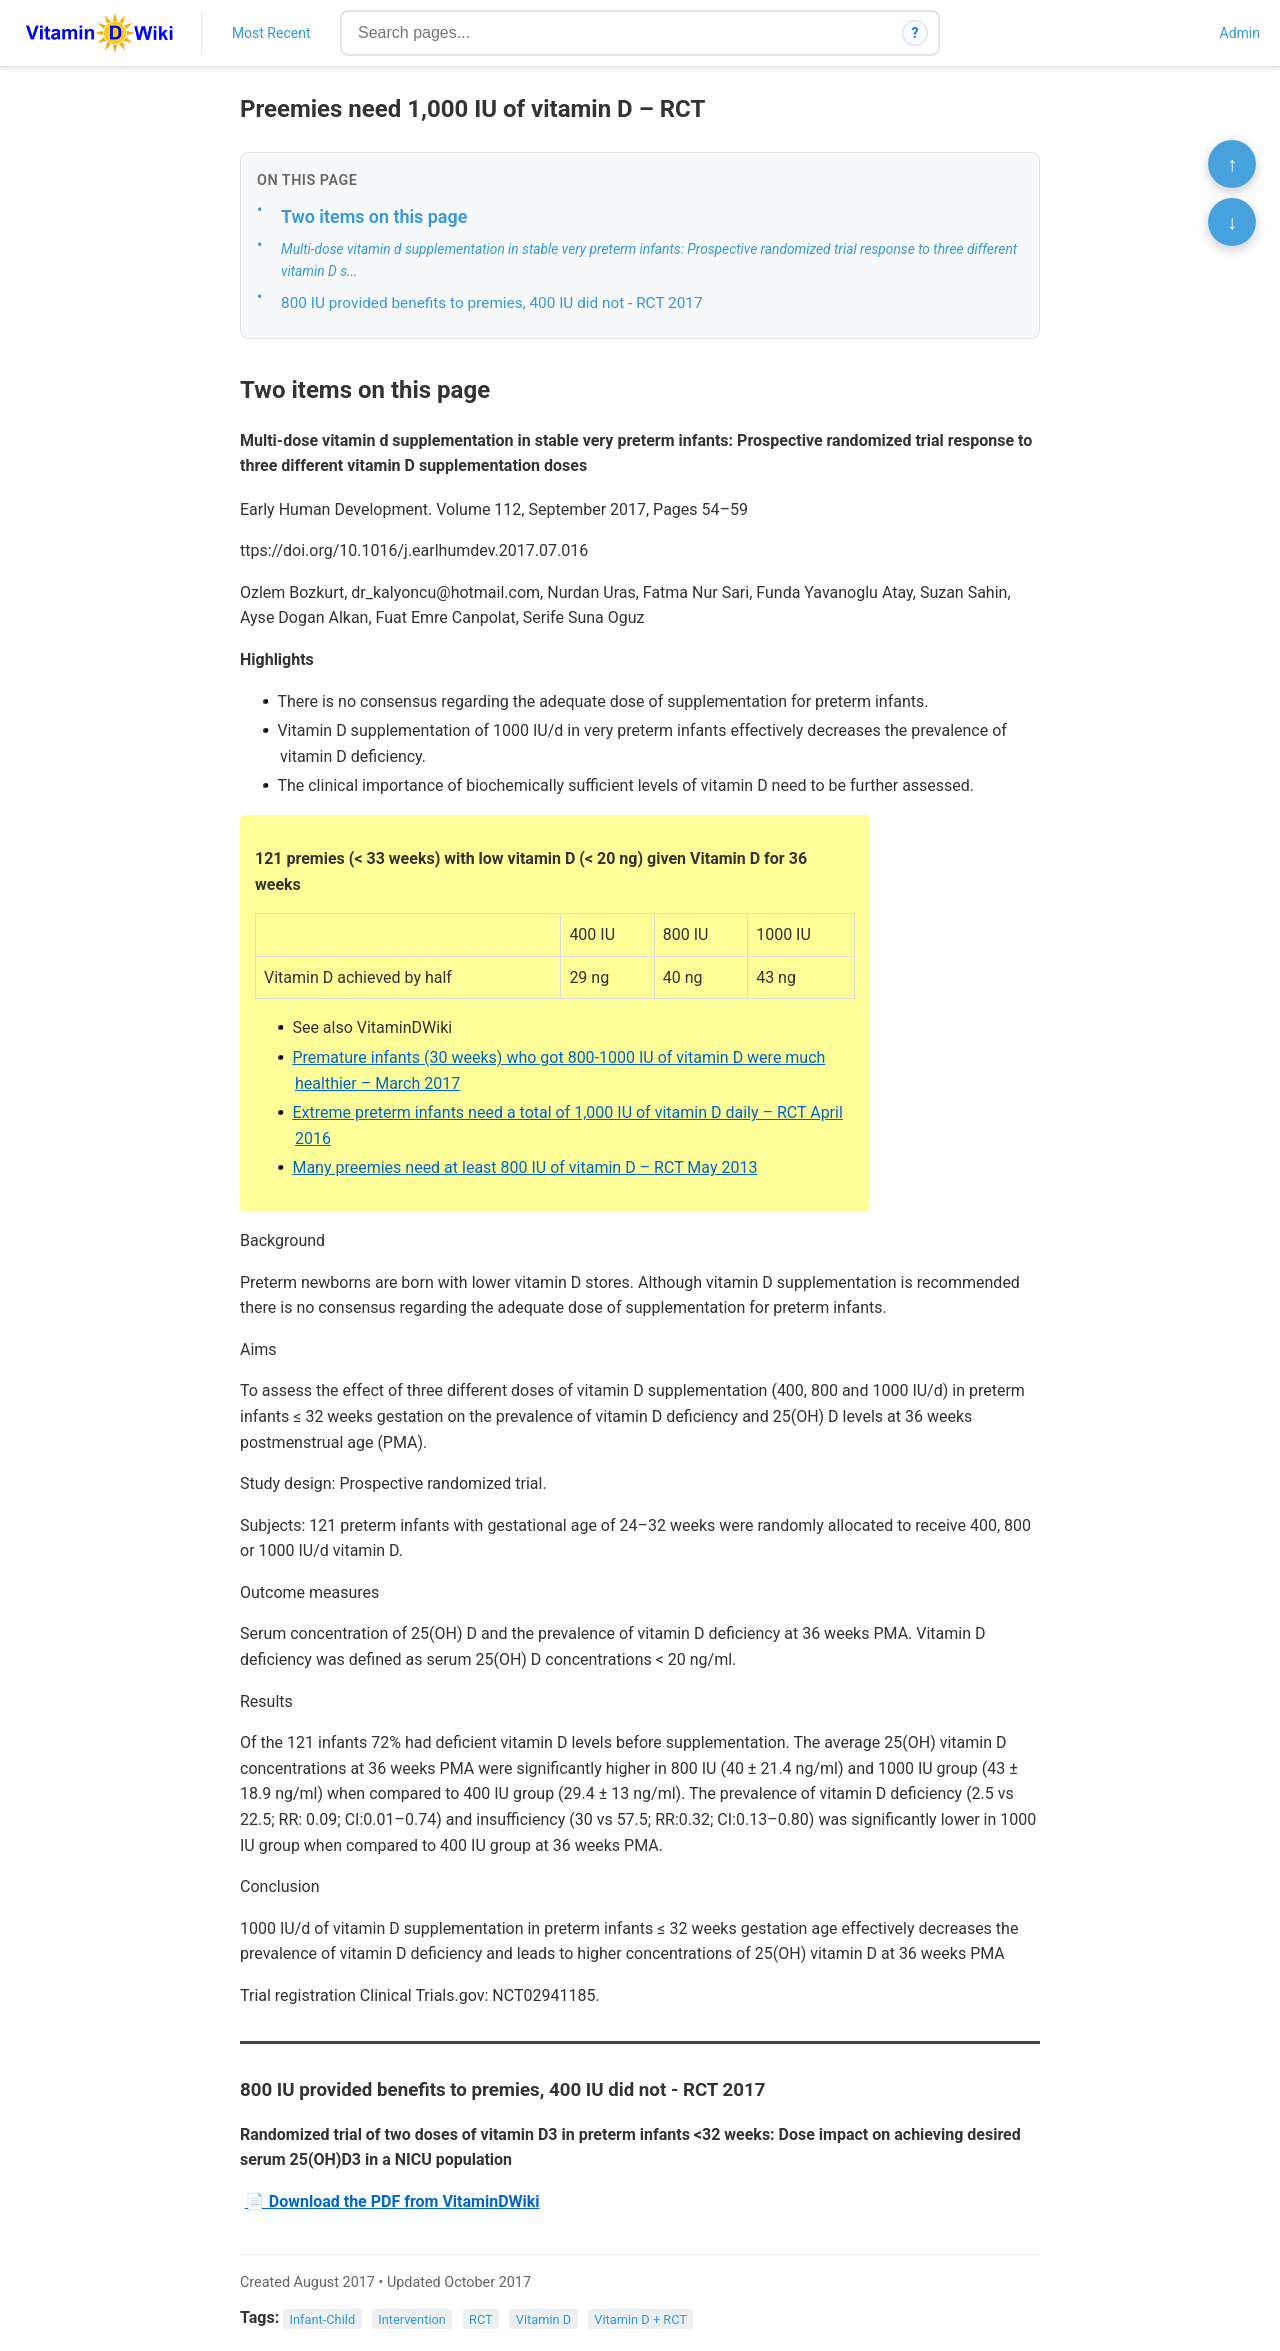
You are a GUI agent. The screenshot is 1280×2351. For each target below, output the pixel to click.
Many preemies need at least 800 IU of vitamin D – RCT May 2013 (524, 1167)
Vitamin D (543, 2318)
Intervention (412, 2318)
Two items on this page (374, 216)
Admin (1240, 33)
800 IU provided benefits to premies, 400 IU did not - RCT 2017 (492, 303)
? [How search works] (915, 33)
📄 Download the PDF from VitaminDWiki (392, 2201)
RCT (481, 2318)
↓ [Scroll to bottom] (1232, 222)
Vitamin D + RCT (640, 2318)
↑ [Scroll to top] (1232, 164)
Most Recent (271, 33)
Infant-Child (323, 2318)
